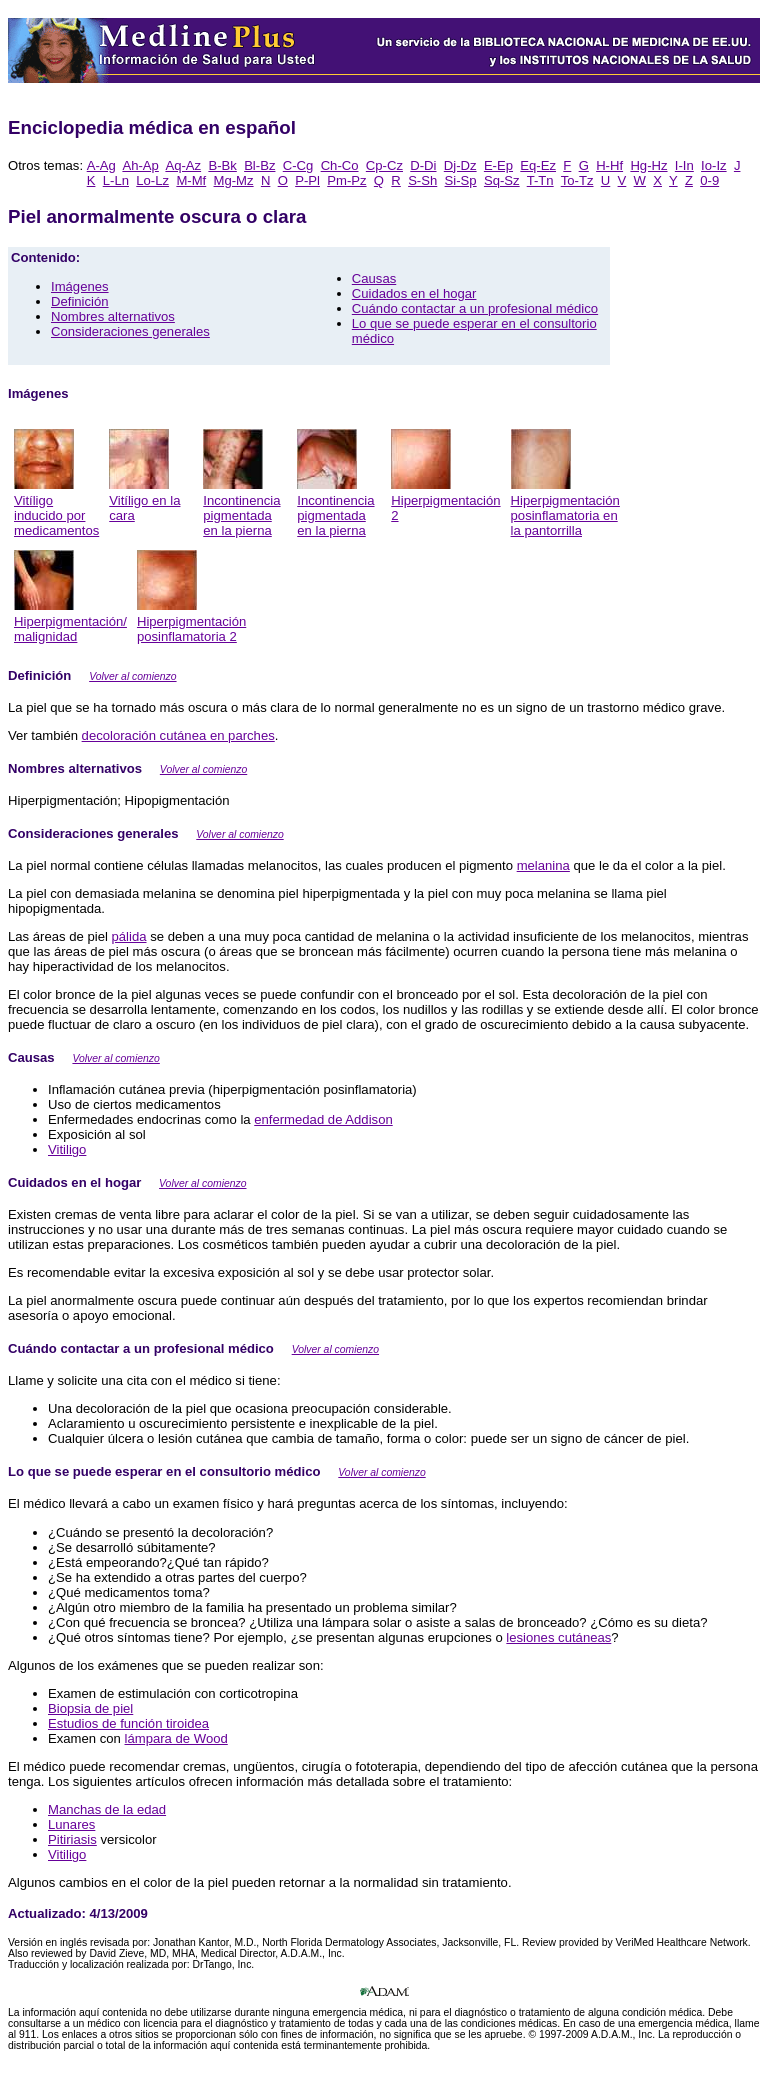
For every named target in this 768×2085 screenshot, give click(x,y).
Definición (80, 301)
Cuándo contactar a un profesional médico (475, 308)
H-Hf (609, 165)
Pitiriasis (72, 1839)
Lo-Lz (152, 180)
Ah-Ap (140, 165)
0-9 (709, 180)
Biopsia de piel (90, 1708)
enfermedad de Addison (323, 1119)
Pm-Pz (346, 180)
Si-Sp (461, 180)
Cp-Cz (384, 165)
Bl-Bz (259, 165)
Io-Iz (714, 165)
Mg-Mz (234, 180)
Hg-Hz (648, 165)
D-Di (423, 165)
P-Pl (307, 180)
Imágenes (80, 286)
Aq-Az (183, 165)
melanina (543, 865)
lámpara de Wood (176, 1738)
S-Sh (422, 180)
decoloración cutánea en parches (178, 735)
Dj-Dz (460, 165)
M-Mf (191, 180)
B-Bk (222, 165)
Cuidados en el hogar (414, 293)
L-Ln (116, 180)
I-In (684, 165)
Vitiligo (67, 1149)
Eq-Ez (538, 165)
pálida (129, 936)
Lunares (71, 1824)
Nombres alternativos (113, 316)
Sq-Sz (502, 180)
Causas (374, 278)
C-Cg (298, 165)
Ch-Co (340, 165)
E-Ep (498, 165)
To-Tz (577, 180)
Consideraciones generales (130, 331)
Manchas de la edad (107, 1809)
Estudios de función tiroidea (128, 1723)
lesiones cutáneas (558, 1637)
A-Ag (101, 165)
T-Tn (540, 180)
